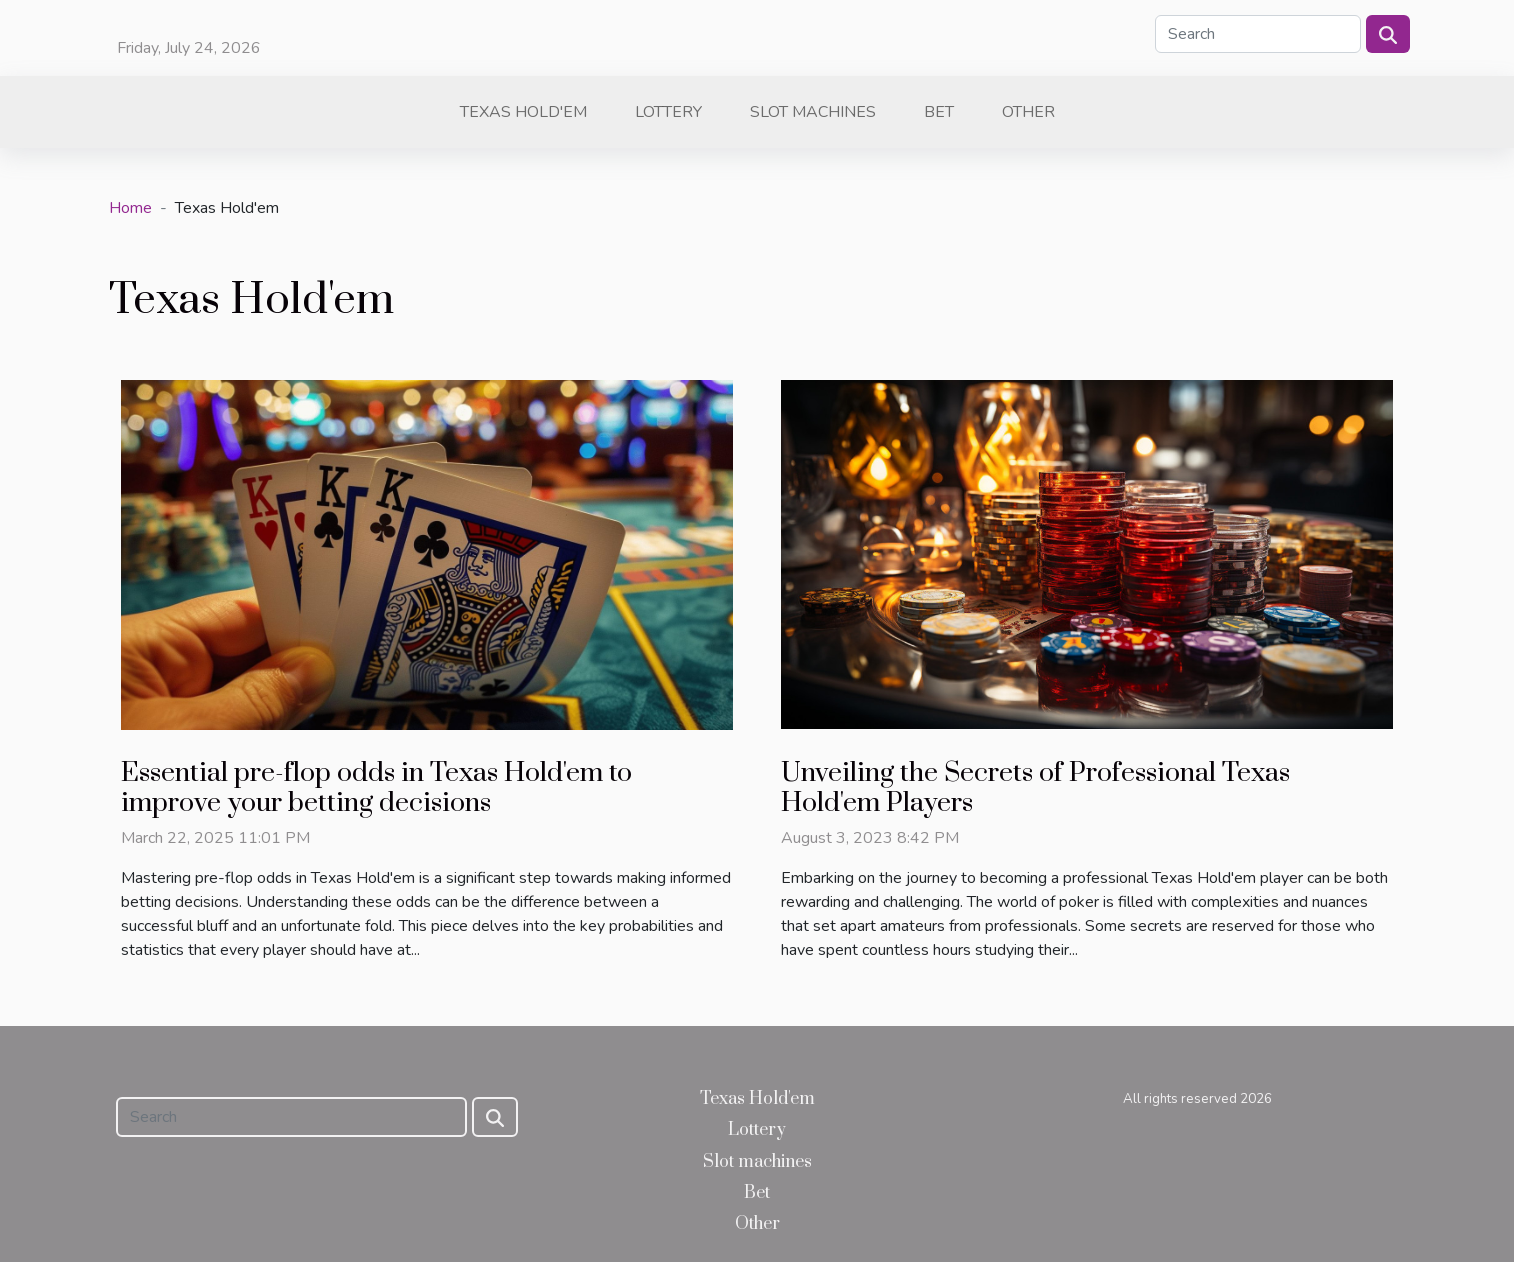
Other (1028, 112)
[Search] (1258, 34)
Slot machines (813, 112)
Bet (939, 112)
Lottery (668, 112)
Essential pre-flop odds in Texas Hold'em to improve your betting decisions (376, 788)
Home (130, 208)
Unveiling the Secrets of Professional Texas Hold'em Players (1035, 788)
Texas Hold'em (523, 112)
